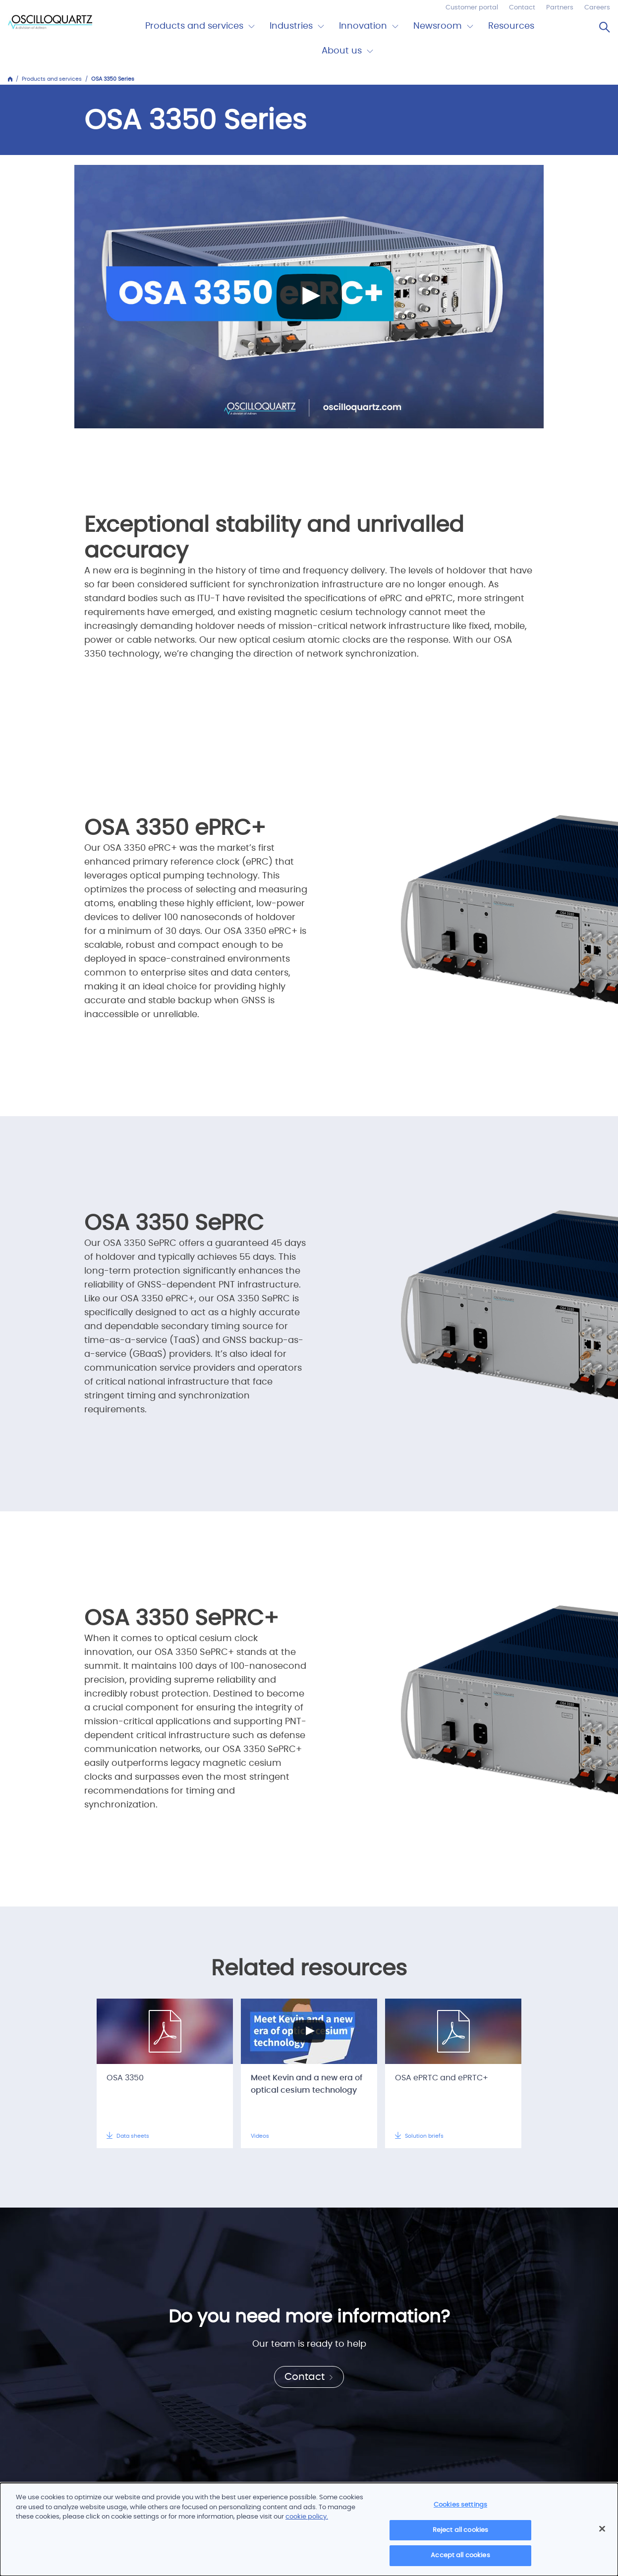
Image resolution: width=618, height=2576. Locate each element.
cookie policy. (306, 2517)
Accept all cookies (460, 2555)
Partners (559, 7)
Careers (597, 7)
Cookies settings (460, 2505)
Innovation (363, 26)
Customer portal (472, 7)
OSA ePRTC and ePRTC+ (441, 2078)
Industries (291, 26)
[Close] (602, 2529)
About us (342, 51)
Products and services (194, 26)
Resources (511, 26)
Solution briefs (419, 2136)
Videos (260, 2136)
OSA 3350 (125, 2078)
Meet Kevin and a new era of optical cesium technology (306, 2084)
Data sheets (128, 2136)
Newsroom (437, 26)
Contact (522, 7)
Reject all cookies (460, 2530)
